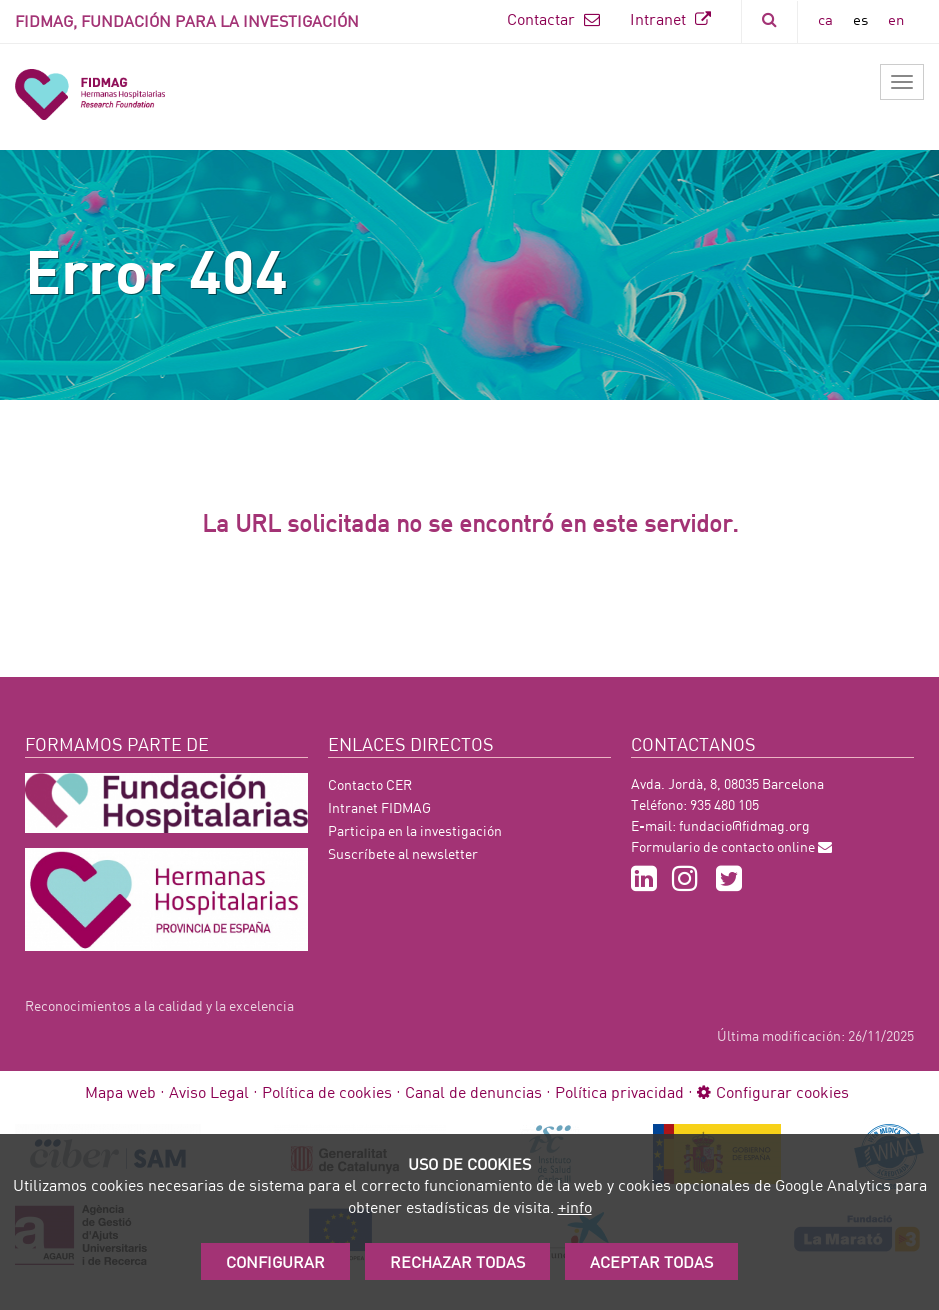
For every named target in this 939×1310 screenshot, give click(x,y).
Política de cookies (327, 1091)
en (896, 19)
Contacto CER (370, 784)
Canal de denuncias (473, 1091)
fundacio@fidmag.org (744, 825)
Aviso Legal (209, 1091)
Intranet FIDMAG (379, 807)
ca (825, 19)
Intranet (670, 18)
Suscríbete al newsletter (403, 853)
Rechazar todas (457, 1261)
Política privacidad (619, 1091)
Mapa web (120, 1091)
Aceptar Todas (651, 1261)
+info (575, 1206)
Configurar (275, 1261)
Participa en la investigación (415, 830)
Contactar (553, 18)
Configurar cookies (773, 1091)
